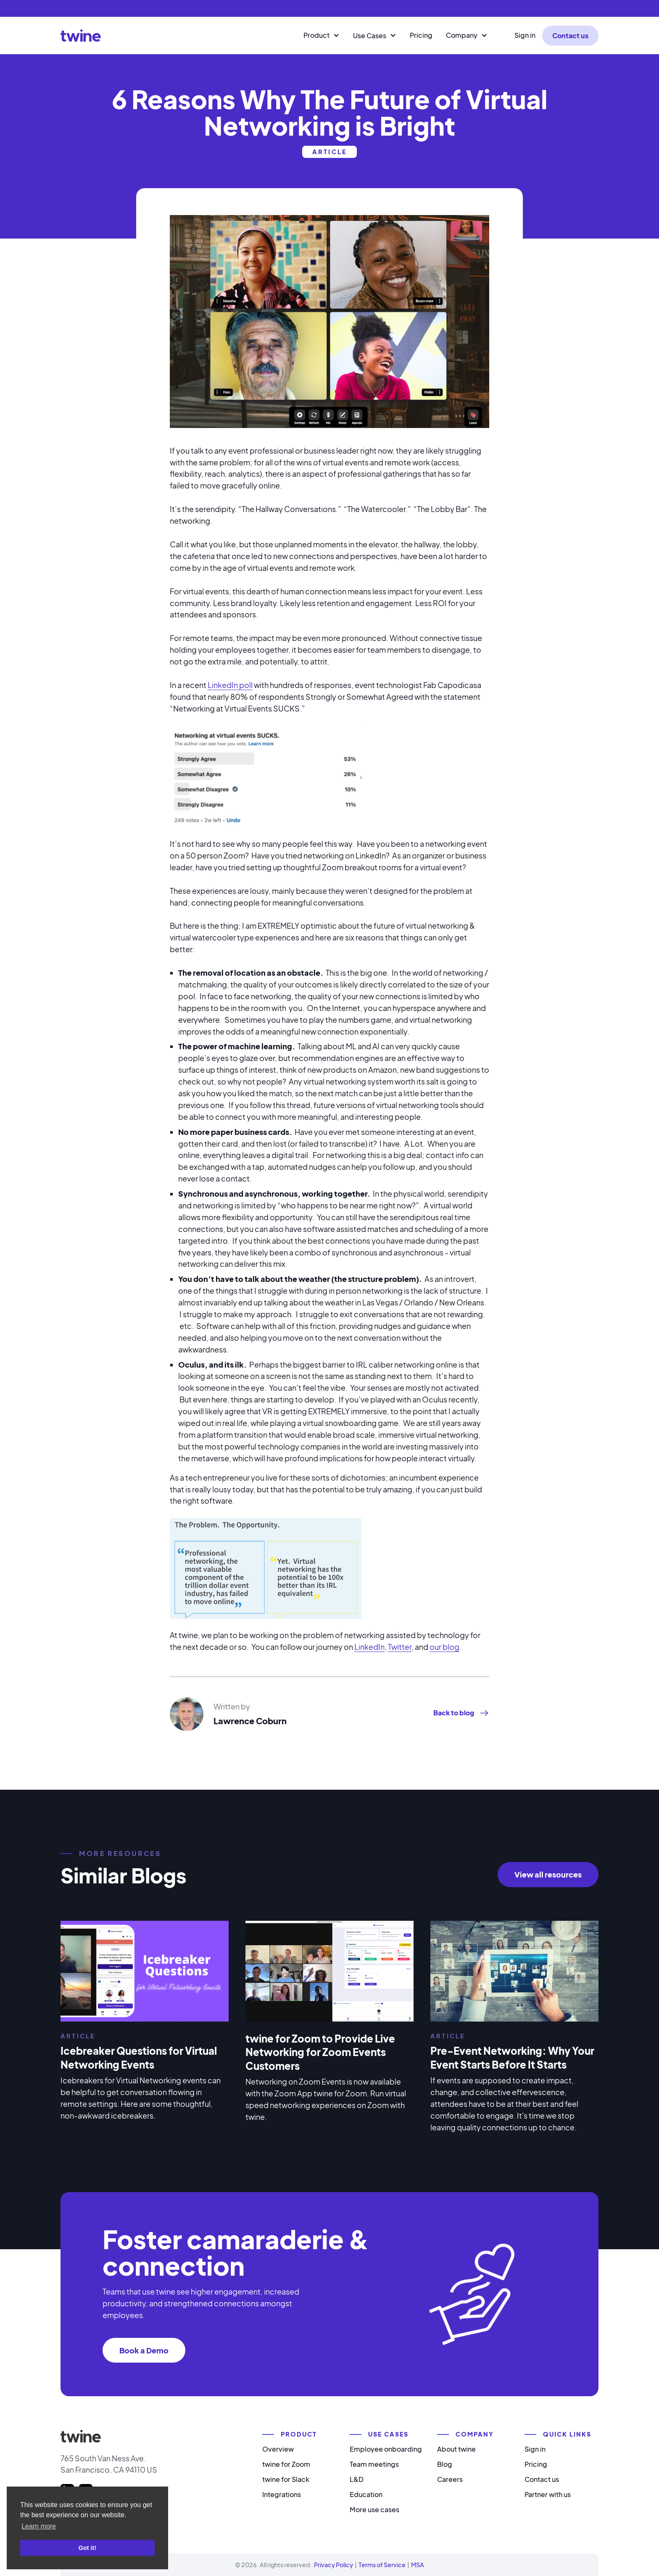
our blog (444, 1647)
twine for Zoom (286, 2464)
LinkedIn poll (230, 685)
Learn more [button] (38, 2526)
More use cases (374, 2509)
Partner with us (548, 2494)
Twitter (399, 1647)
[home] (81, 35)
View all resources (548, 1874)
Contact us (570, 35)
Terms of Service (382, 2564)
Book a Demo (144, 2350)
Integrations (281, 2494)
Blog (444, 2464)
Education (366, 2494)
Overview (278, 2449)
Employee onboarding (386, 2449)
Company (461, 35)
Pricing (421, 35)
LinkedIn (369, 1647)
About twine (456, 2449)
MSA (417, 2564)
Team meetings (374, 2464)
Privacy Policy (333, 2564)
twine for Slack (285, 2479)
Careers (450, 2479)
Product (316, 35)
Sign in (524, 35)
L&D (357, 2479)
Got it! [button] (87, 2547)
